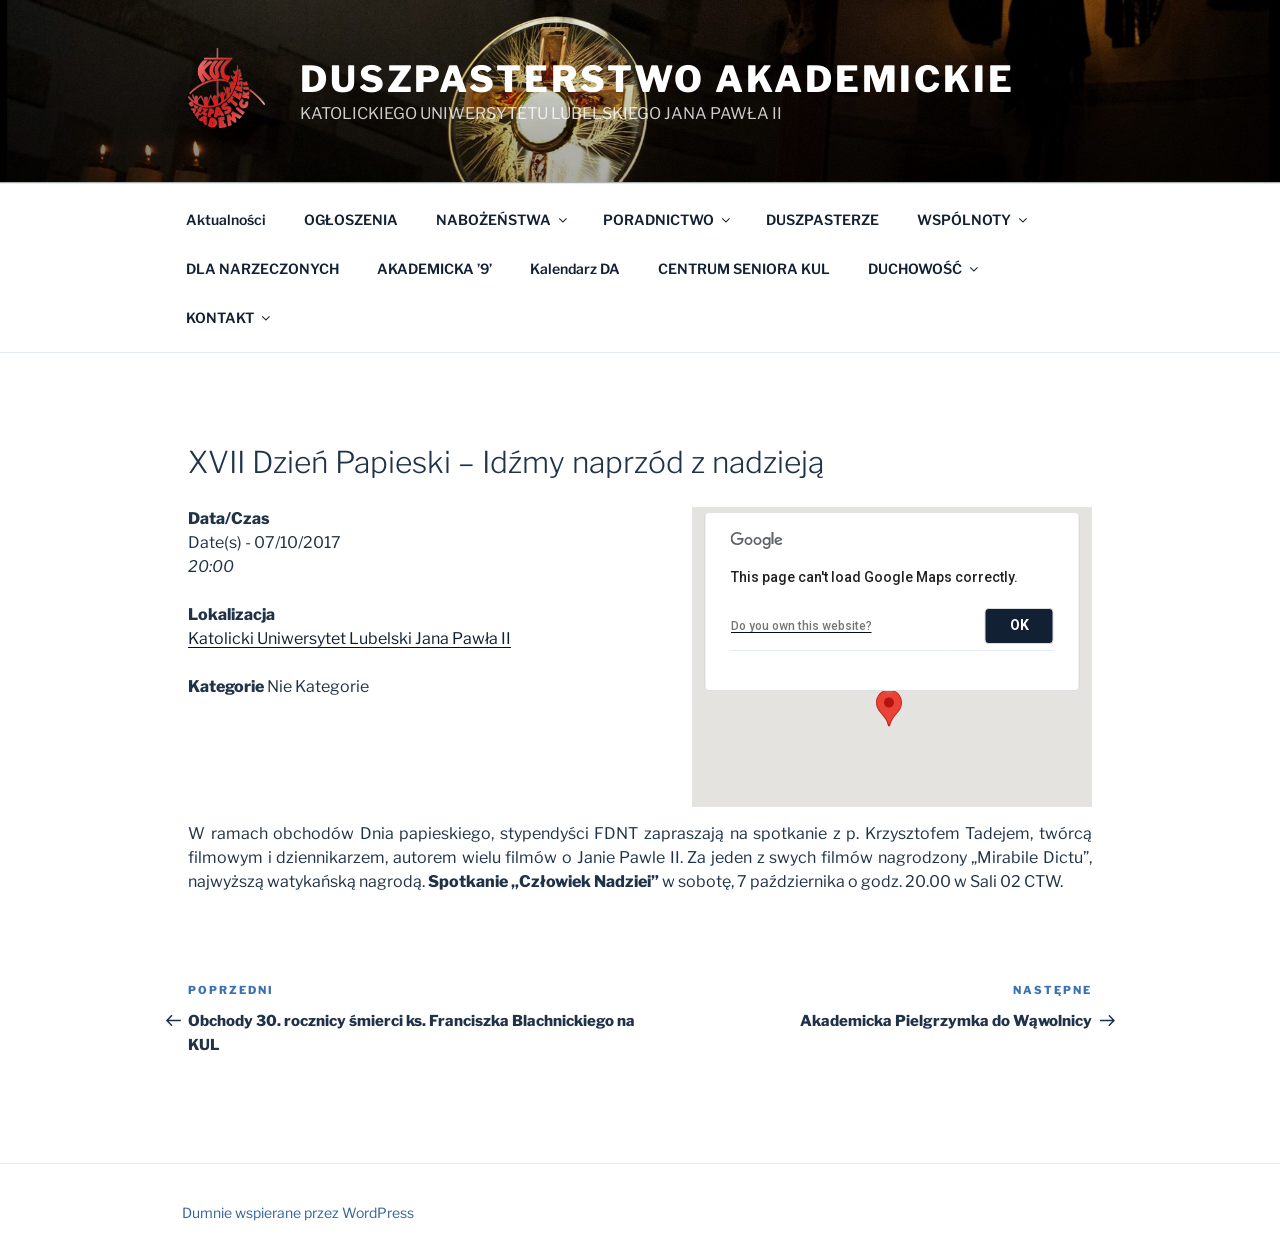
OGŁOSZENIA (351, 219)
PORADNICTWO (668, 219)
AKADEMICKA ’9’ (434, 268)
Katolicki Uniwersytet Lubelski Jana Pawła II (349, 638)
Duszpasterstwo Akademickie (657, 79)
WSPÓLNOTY (973, 219)
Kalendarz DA (575, 268)
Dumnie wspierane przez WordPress (298, 1212)
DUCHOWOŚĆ (924, 268)
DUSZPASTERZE (822, 219)
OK (1019, 625)
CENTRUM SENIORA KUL (744, 268)
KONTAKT (229, 317)
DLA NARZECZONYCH (262, 268)
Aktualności (226, 219)
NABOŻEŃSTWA (503, 219)
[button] (889, 708)
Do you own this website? (801, 626)
